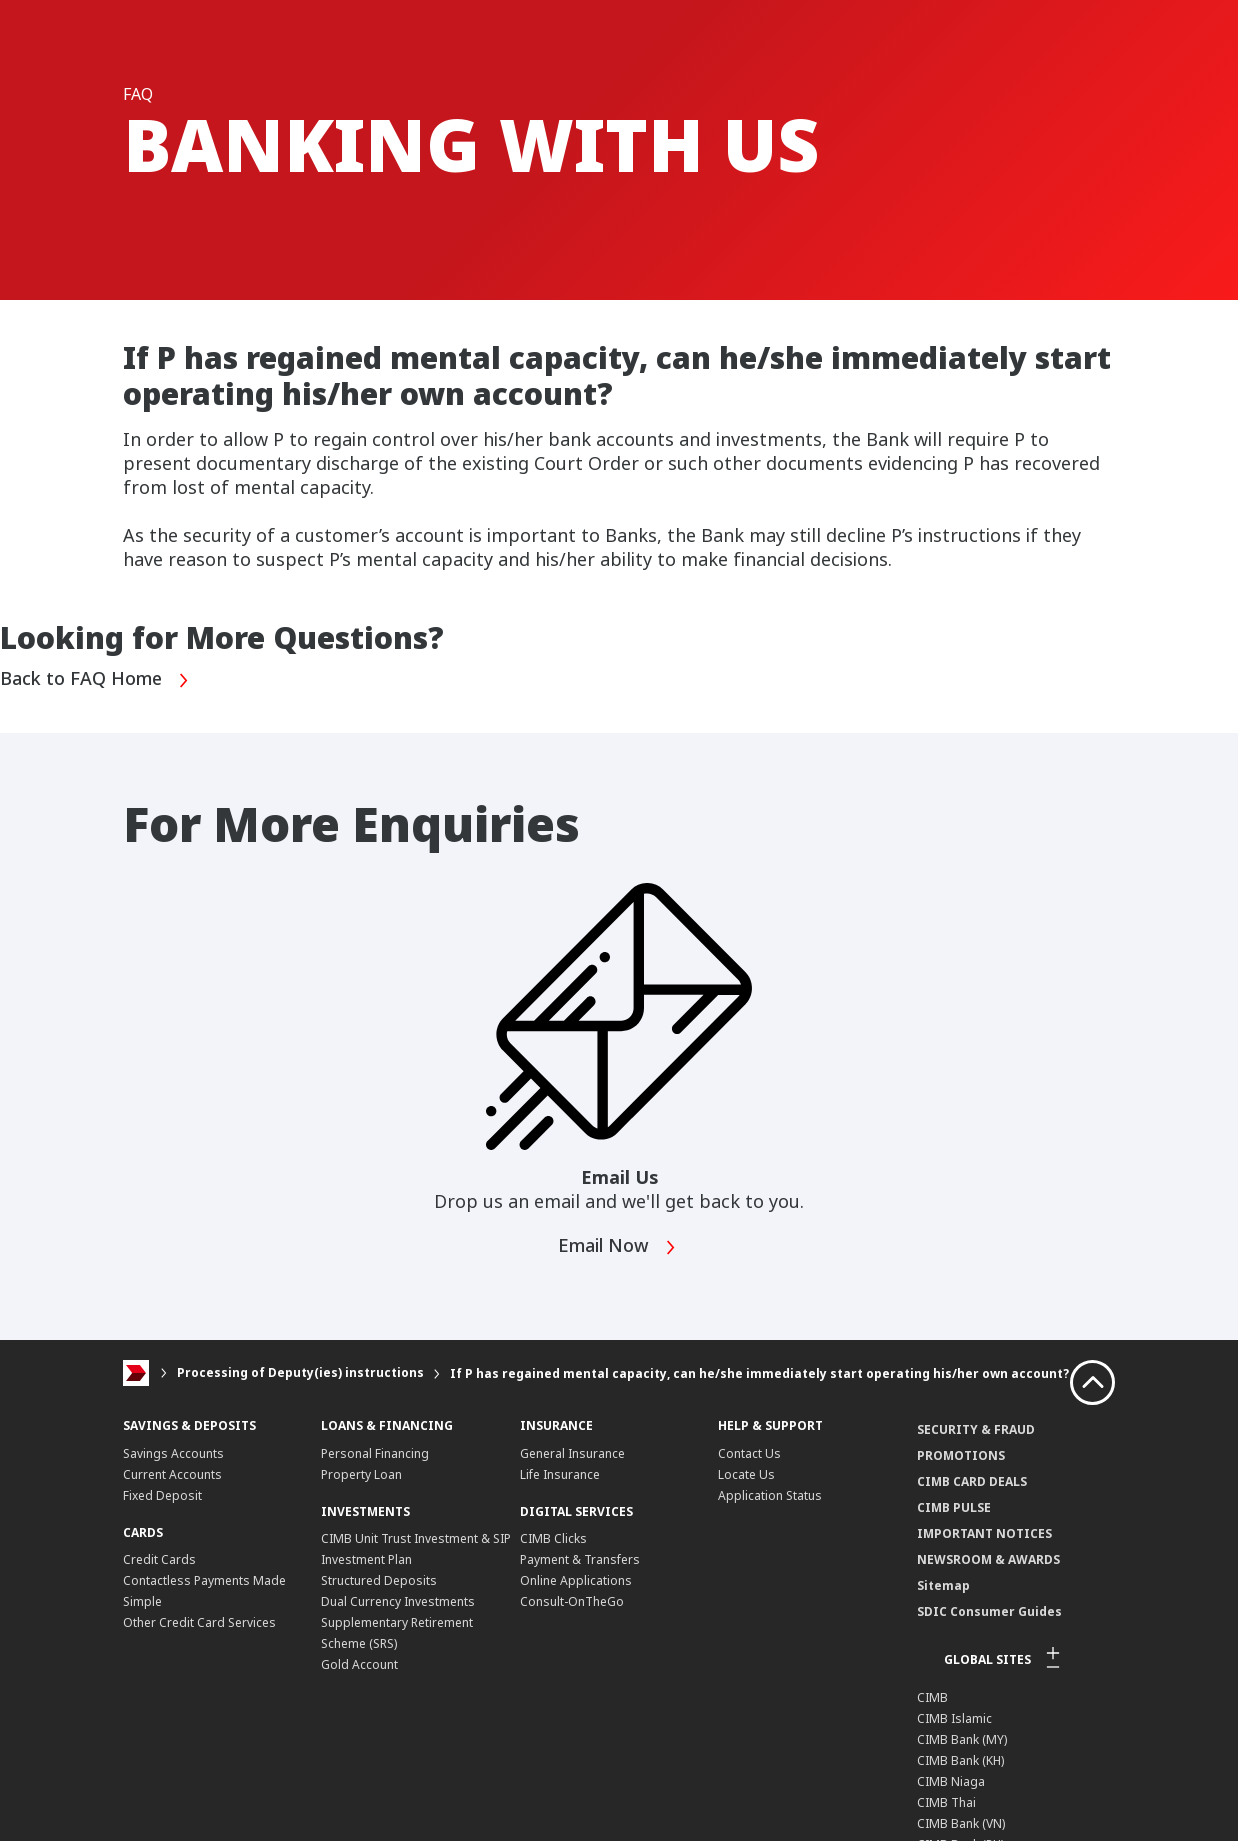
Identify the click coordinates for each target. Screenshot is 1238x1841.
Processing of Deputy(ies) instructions (300, 1373)
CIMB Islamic (954, 1718)
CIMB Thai (946, 1802)
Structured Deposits (379, 1580)
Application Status (770, 1495)
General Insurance (572, 1453)
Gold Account (359, 1664)
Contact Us (749, 1453)
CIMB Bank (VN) (961, 1823)
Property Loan (361, 1474)
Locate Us (746, 1474)
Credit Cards (159, 1559)
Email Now (617, 1247)
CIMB (932, 1697)
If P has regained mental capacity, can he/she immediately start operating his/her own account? (759, 1373)
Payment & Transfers (580, 1559)
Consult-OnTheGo (572, 1601)
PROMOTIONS (961, 1455)
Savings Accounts (173, 1453)
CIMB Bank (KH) (960, 1760)
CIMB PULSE (954, 1507)
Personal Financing (375, 1453)
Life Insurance (560, 1474)
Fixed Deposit (162, 1495)
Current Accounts (172, 1474)
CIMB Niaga (951, 1781)
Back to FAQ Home (95, 680)
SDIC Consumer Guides (989, 1611)
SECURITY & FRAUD (976, 1429)
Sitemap (943, 1585)
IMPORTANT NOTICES (984, 1533)
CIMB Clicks (553, 1538)
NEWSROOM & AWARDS (988, 1559)
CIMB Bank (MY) (962, 1739)
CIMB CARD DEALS (972, 1481)
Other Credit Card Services (199, 1622)
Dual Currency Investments (398, 1601)
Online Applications (576, 1580)
